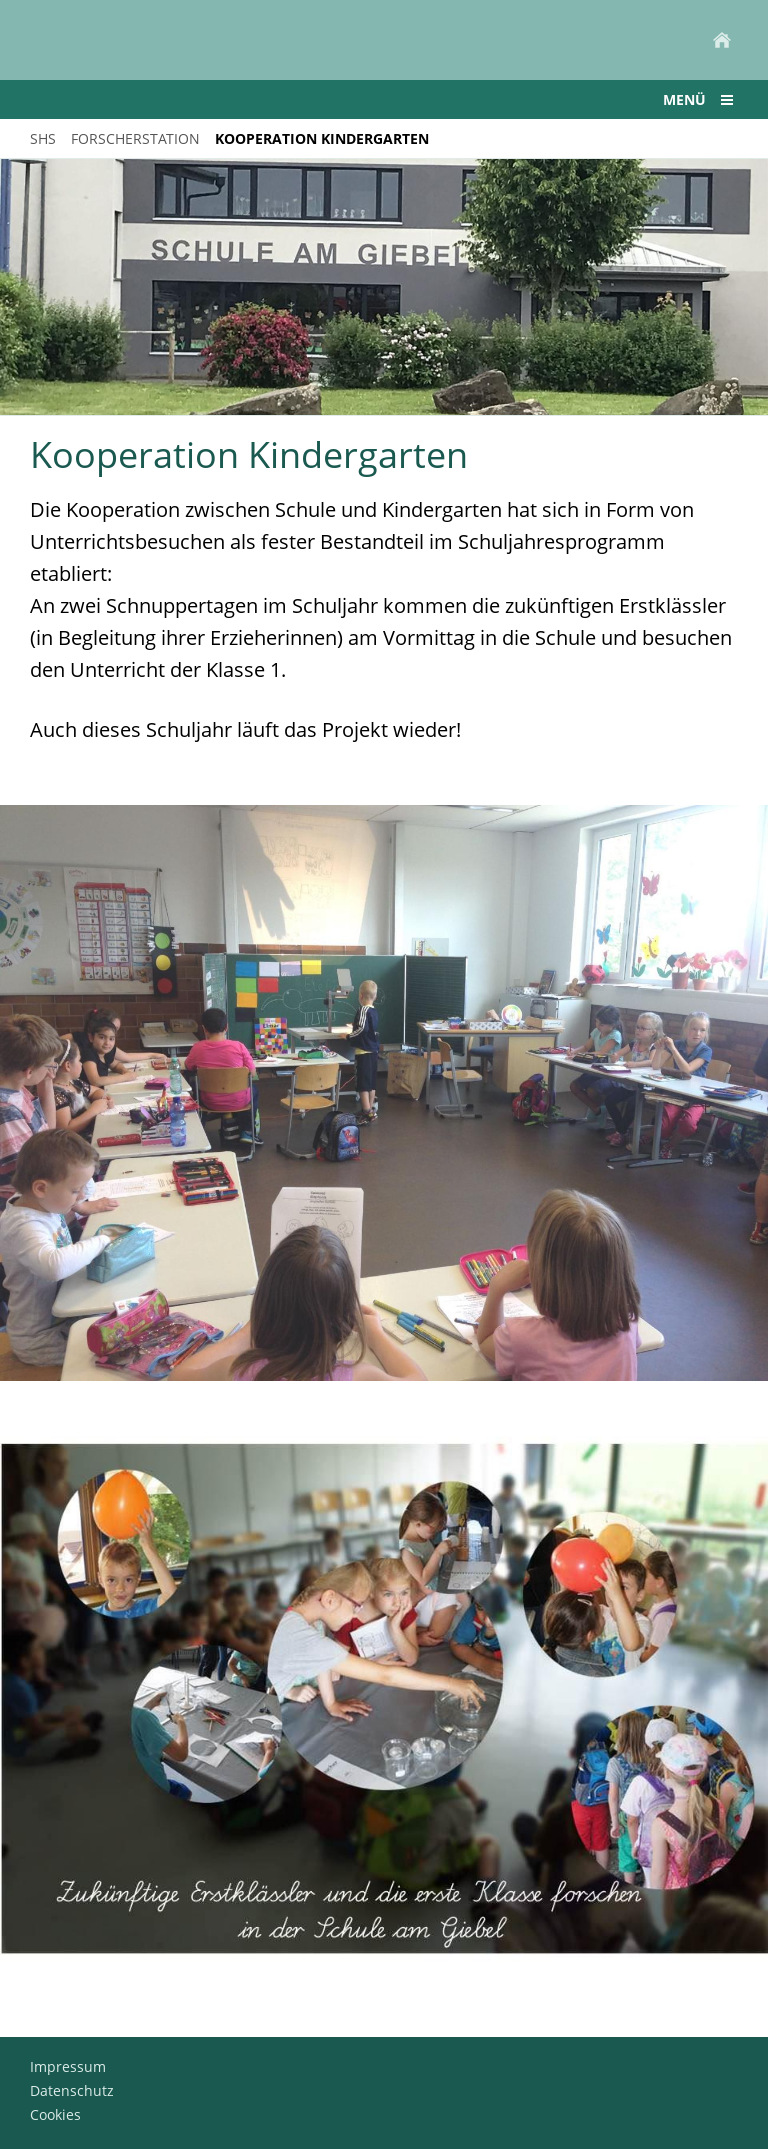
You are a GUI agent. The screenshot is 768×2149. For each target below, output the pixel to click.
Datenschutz (72, 2090)
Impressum (68, 2066)
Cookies (55, 2114)
